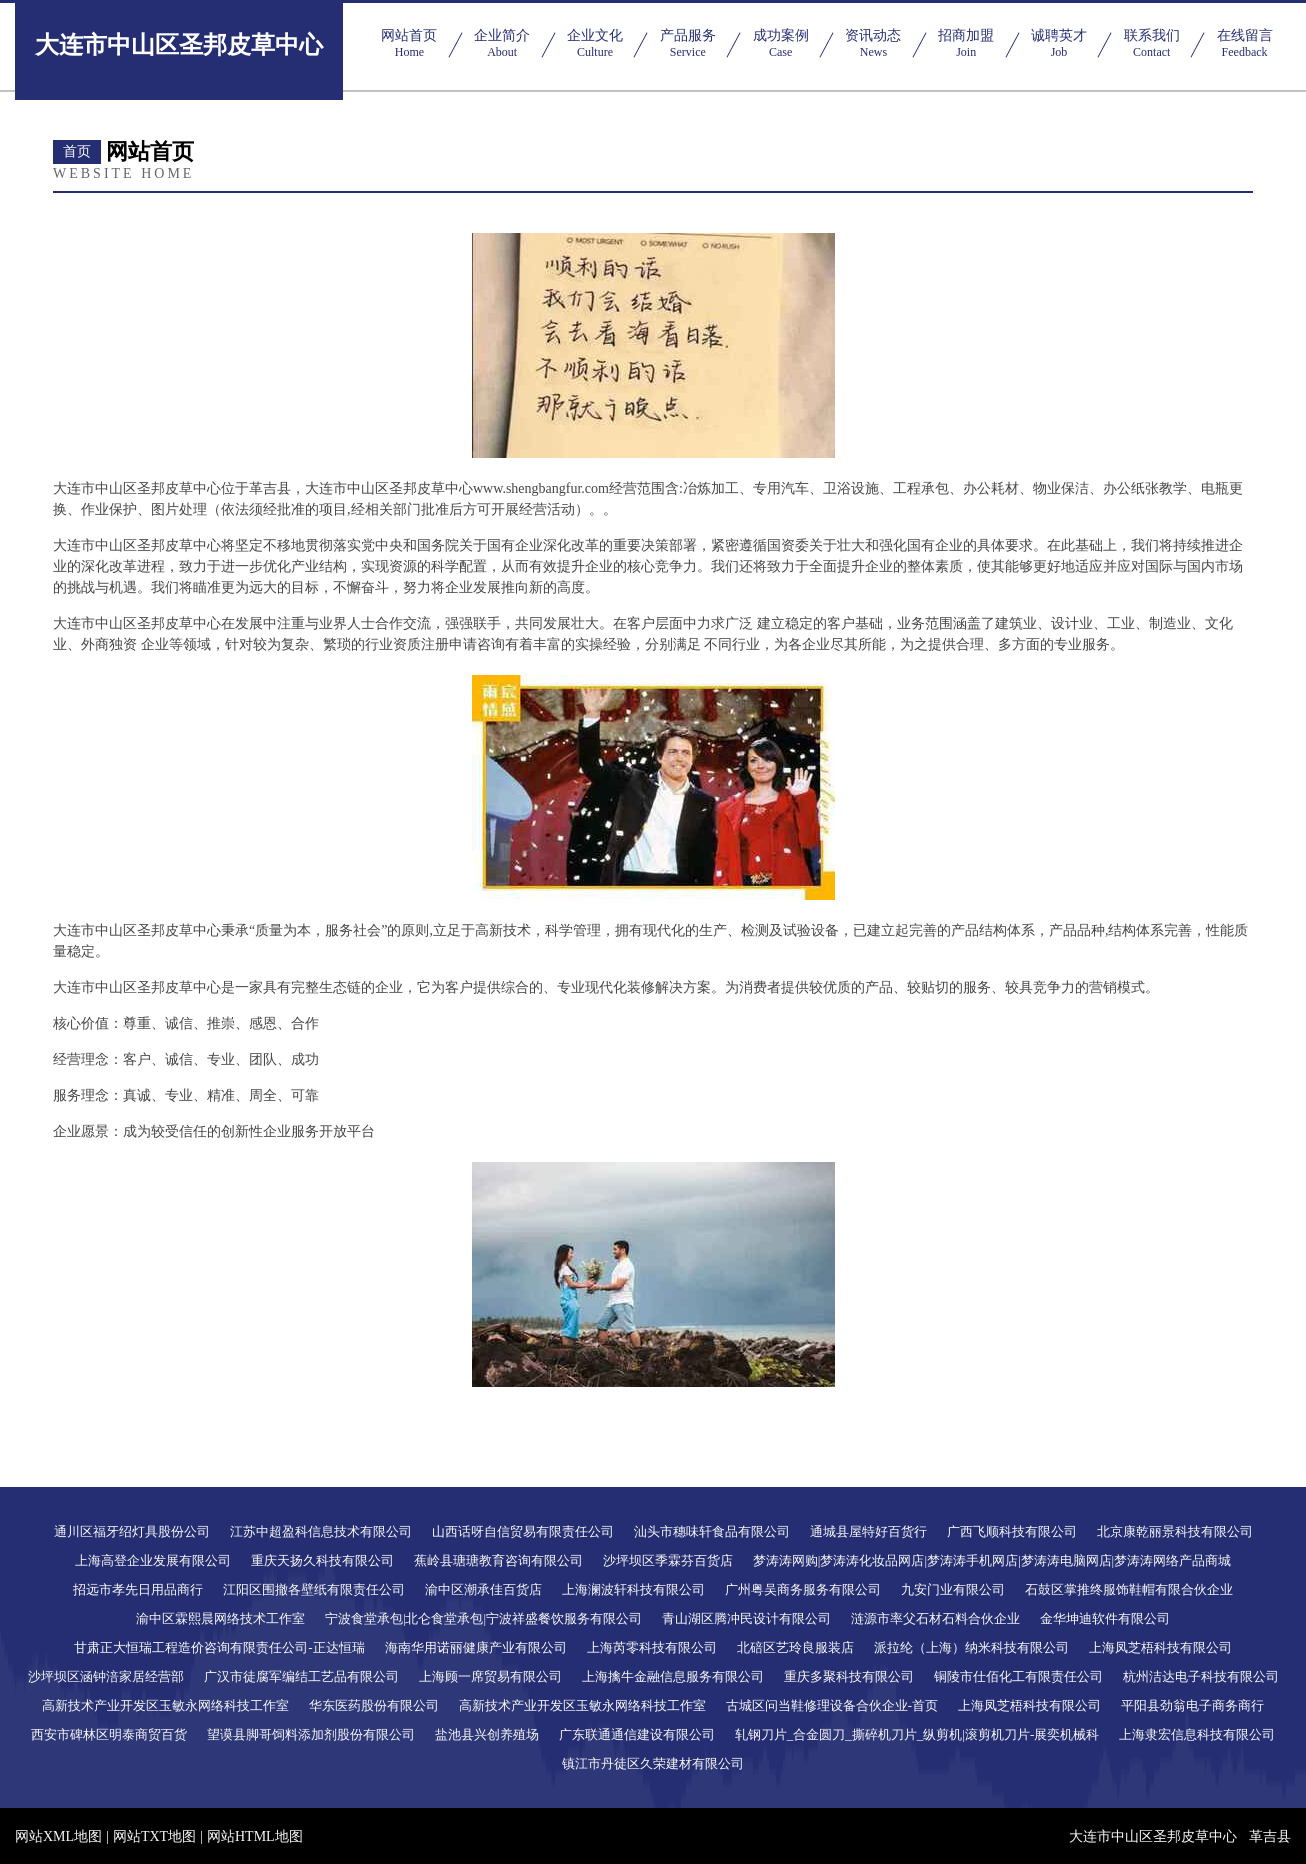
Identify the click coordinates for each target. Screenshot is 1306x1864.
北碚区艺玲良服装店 (795, 1647)
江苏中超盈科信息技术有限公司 (321, 1531)
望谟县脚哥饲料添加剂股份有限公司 (311, 1734)
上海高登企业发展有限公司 (153, 1560)
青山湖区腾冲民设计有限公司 (746, 1618)
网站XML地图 (58, 1836)
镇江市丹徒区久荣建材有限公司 (653, 1763)
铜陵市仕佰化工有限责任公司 (1018, 1676)
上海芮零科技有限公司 (652, 1647)
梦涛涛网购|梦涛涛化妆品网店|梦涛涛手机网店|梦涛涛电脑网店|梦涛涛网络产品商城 (992, 1560)
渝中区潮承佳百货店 (483, 1589)
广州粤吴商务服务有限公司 (803, 1589)
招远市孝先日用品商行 (138, 1589)
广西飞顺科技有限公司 (1012, 1531)
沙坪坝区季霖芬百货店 (668, 1560)
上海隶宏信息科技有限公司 (1197, 1734)
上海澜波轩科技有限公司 (633, 1589)
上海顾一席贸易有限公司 (490, 1676)
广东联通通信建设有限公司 (637, 1734)
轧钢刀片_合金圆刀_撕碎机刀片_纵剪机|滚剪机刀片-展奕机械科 (917, 1734)
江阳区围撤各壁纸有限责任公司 (314, 1589)
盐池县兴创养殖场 (487, 1734)
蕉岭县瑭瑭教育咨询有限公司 (498, 1560)
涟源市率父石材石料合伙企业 (935, 1618)
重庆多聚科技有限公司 (849, 1676)
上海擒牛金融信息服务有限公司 (673, 1676)
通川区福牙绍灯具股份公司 (132, 1531)
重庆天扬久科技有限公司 (322, 1560)
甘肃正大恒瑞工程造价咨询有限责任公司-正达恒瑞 (219, 1647)
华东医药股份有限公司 (374, 1705)
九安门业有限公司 (953, 1589)
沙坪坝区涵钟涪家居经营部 (106, 1676)
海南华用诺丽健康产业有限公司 (476, 1647)
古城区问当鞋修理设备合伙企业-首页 (832, 1705)
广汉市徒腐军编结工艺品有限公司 (301, 1676)
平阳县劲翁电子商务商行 (1192, 1705)
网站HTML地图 (255, 1836)
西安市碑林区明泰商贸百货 (109, 1734)
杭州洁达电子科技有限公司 (1201, 1676)
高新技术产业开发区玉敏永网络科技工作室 (165, 1705)
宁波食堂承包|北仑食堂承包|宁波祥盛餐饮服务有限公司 (483, 1618)
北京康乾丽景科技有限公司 (1175, 1531)
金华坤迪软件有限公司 (1105, 1618)
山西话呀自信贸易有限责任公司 (523, 1531)
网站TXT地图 (154, 1836)
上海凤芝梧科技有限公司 (1160, 1647)
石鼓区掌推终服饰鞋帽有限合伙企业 (1129, 1589)
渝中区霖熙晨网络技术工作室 (220, 1618)
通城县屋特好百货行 (868, 1531)
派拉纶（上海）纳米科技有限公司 (971, 1647)
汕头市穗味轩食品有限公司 (712, 1531)
